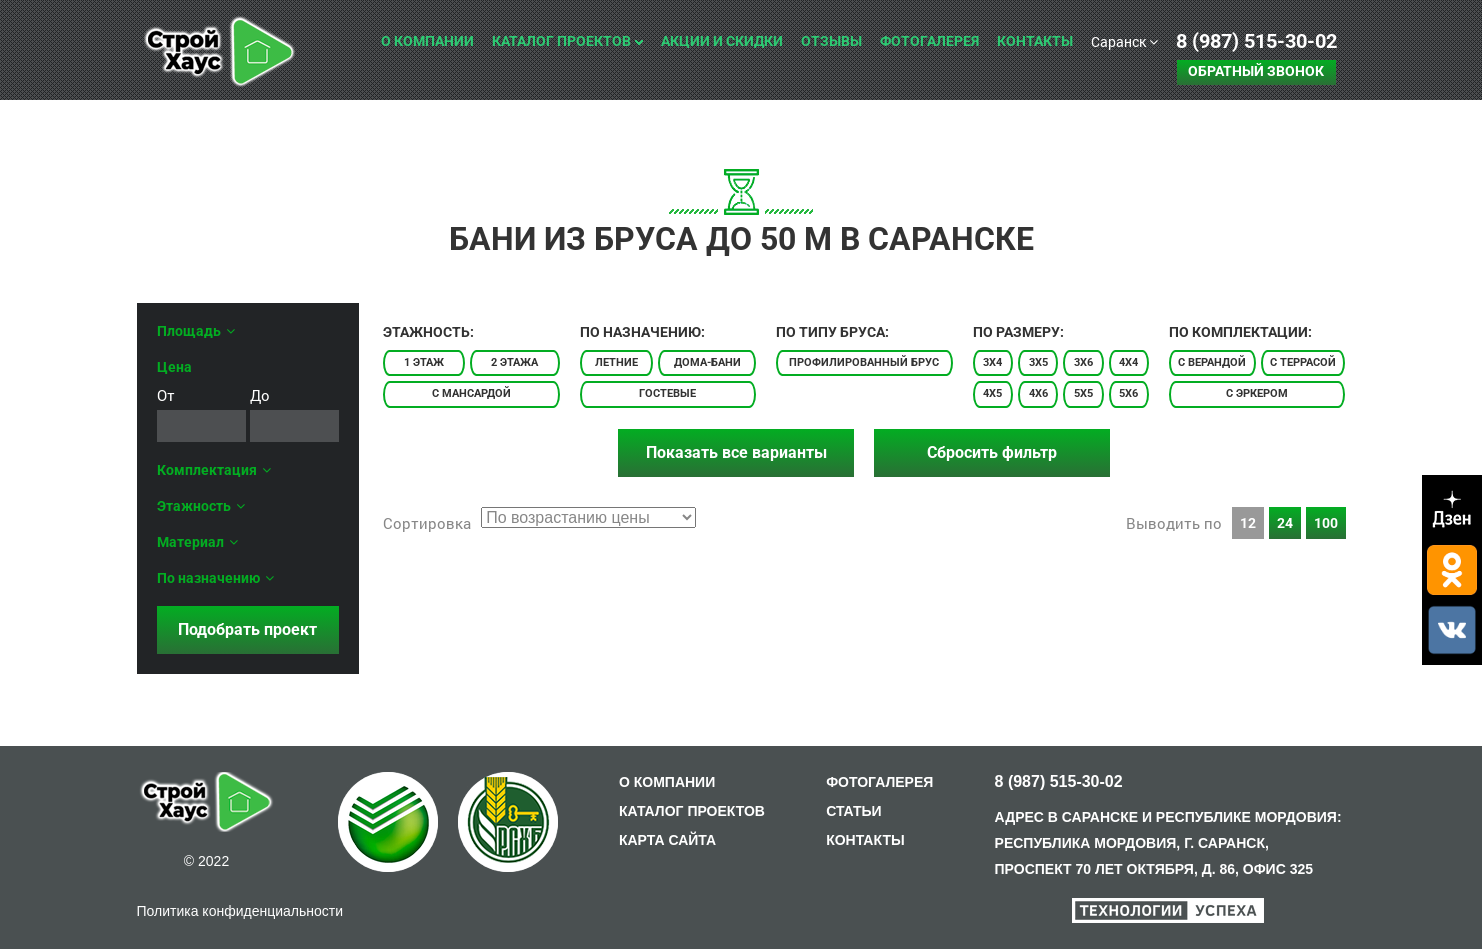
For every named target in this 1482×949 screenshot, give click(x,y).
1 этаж (424, 362)
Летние (616, 362)
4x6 (1038, 393)
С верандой (1212, 362)
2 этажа (514, 362)
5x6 (1128, 393)
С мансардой (471, 393)
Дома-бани (707, 362)
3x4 (992, 362)
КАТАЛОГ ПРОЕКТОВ (692, 811)
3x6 (1083, 362)
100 (1326, 523)
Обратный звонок (1256, 71)
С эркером (1257, 393)
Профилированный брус (864, 362)
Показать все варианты (736, 452)
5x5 (1083, 393)
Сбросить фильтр (992, 452)
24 (1285, 523)
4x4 (1128, 362)
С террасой (1303, 362)
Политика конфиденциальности (240, 911)
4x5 (992, 393)
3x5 (1038, 362)
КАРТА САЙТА (667, 840)
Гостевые (667, 393)
